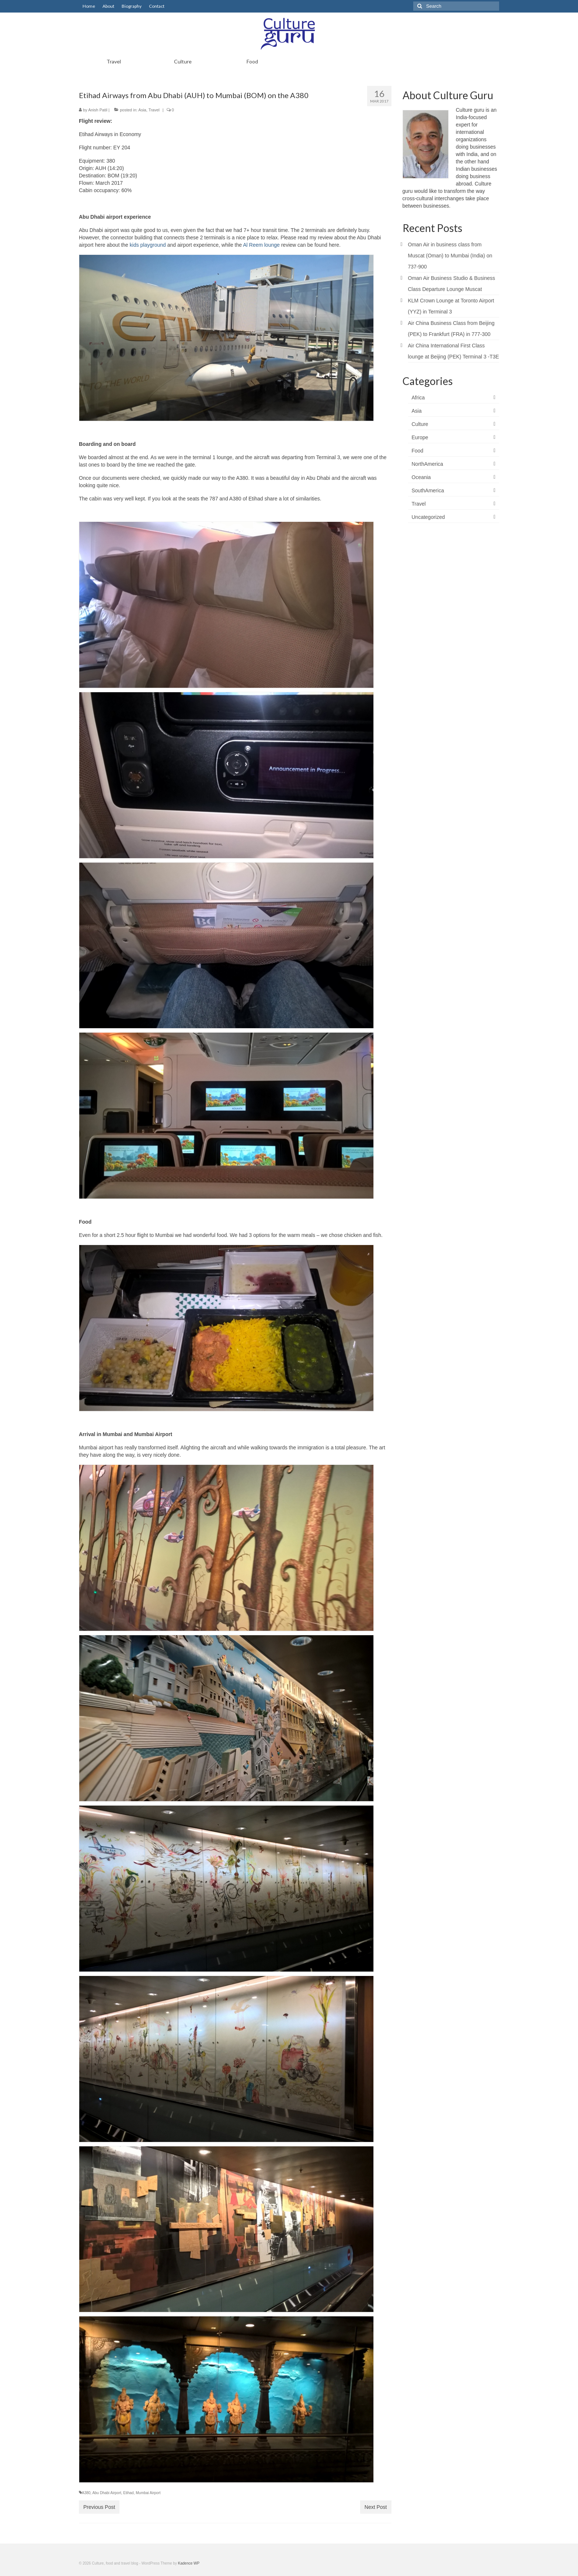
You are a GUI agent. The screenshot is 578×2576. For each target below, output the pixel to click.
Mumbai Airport (148, 2493)
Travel (154, 110)
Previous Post (99, 2507)
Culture (420, 424)
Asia (142, 110)
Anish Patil (97, 110)
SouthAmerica (428, 490)
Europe (420, 437)
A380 (86, 2493)
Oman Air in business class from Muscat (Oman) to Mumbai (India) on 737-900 (450, 256)
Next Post (376, 2507)
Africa (418, 398)
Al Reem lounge (261, 245)
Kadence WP (188, 2563)
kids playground (148, 245)
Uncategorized (428, 517)
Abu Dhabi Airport (106, 2493)
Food (418, 451)
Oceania (421, 477)
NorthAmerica (427, 464)
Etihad (128, 2493)
